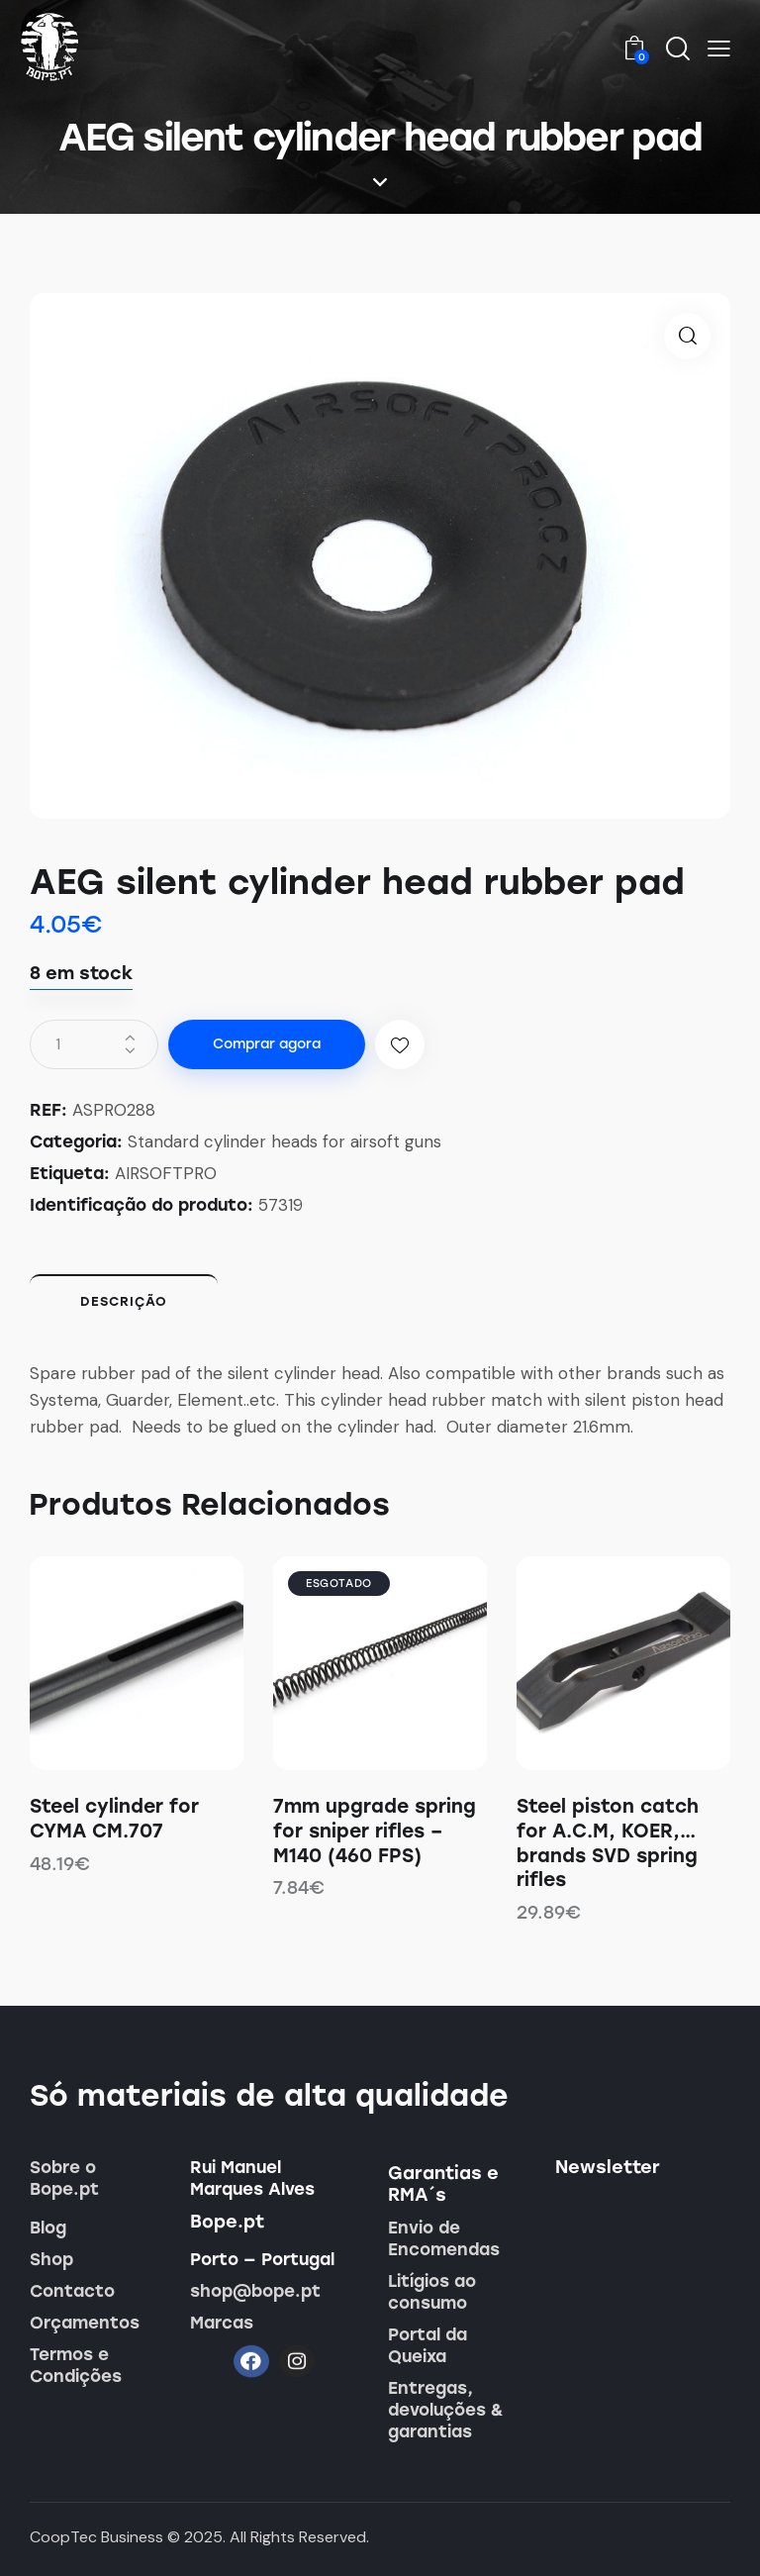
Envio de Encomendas (444, 2238)
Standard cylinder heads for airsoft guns (284, 1141)
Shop (51, 2259)
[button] (719, 48)
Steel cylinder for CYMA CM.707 (114, 1818)
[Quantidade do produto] (94, 1044)
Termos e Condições (76, 2365)
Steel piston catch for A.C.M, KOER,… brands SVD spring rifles (608, 1843)
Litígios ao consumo (432, 2292)
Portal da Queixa (427, 2345)
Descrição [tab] (123, 1301)
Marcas (221, 2322)
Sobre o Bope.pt (64, 2178)
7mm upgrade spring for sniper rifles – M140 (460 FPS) (374, 1830)
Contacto (72, 2291)
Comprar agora (267, 1044)
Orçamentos (85, 2322)
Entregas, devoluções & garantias (446, 2409)
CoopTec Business (96, 2536)
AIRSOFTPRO (166, 1173)
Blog (48, 2227)
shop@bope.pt (255, 2291)
